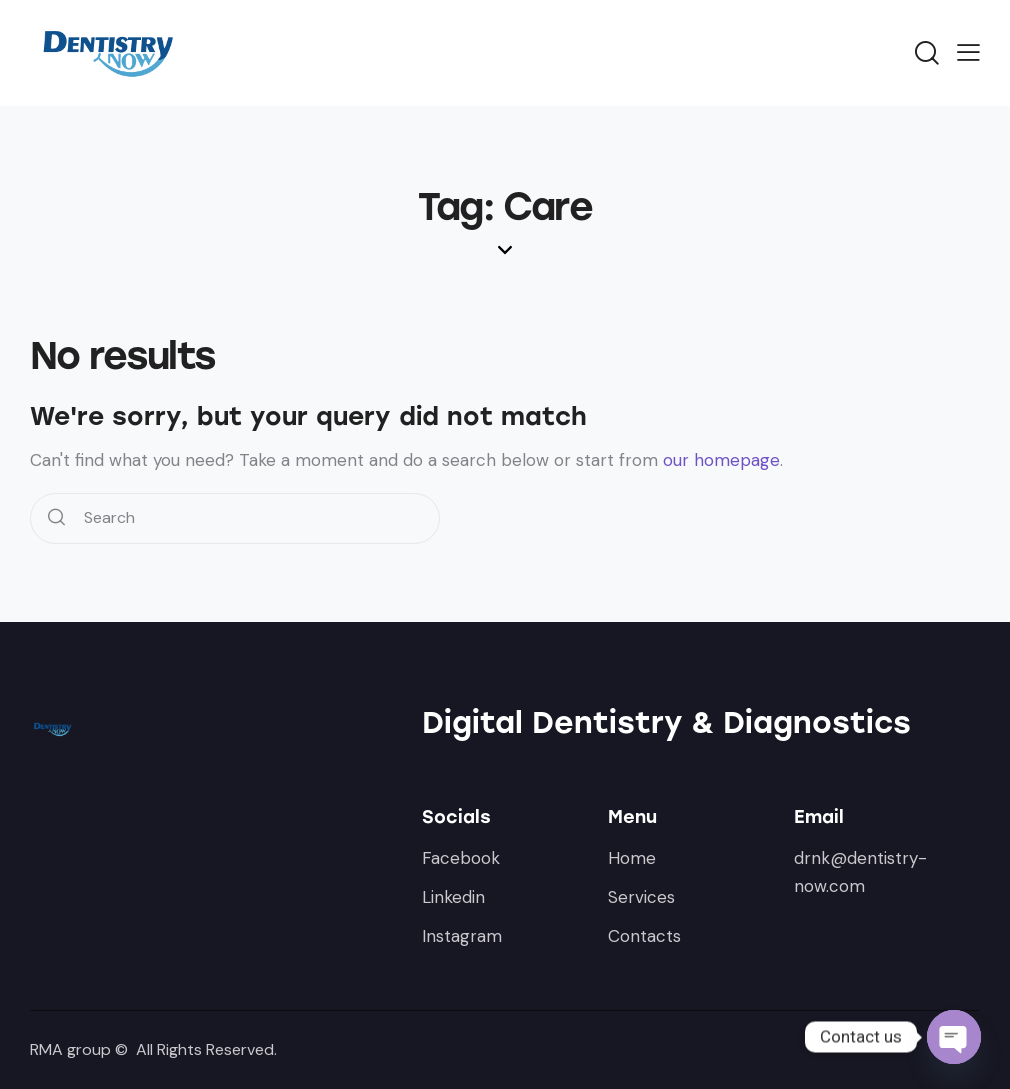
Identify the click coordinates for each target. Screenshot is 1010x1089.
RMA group (70, 1049)
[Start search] (56, 518)
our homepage (721, 460)
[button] (968, 51)
